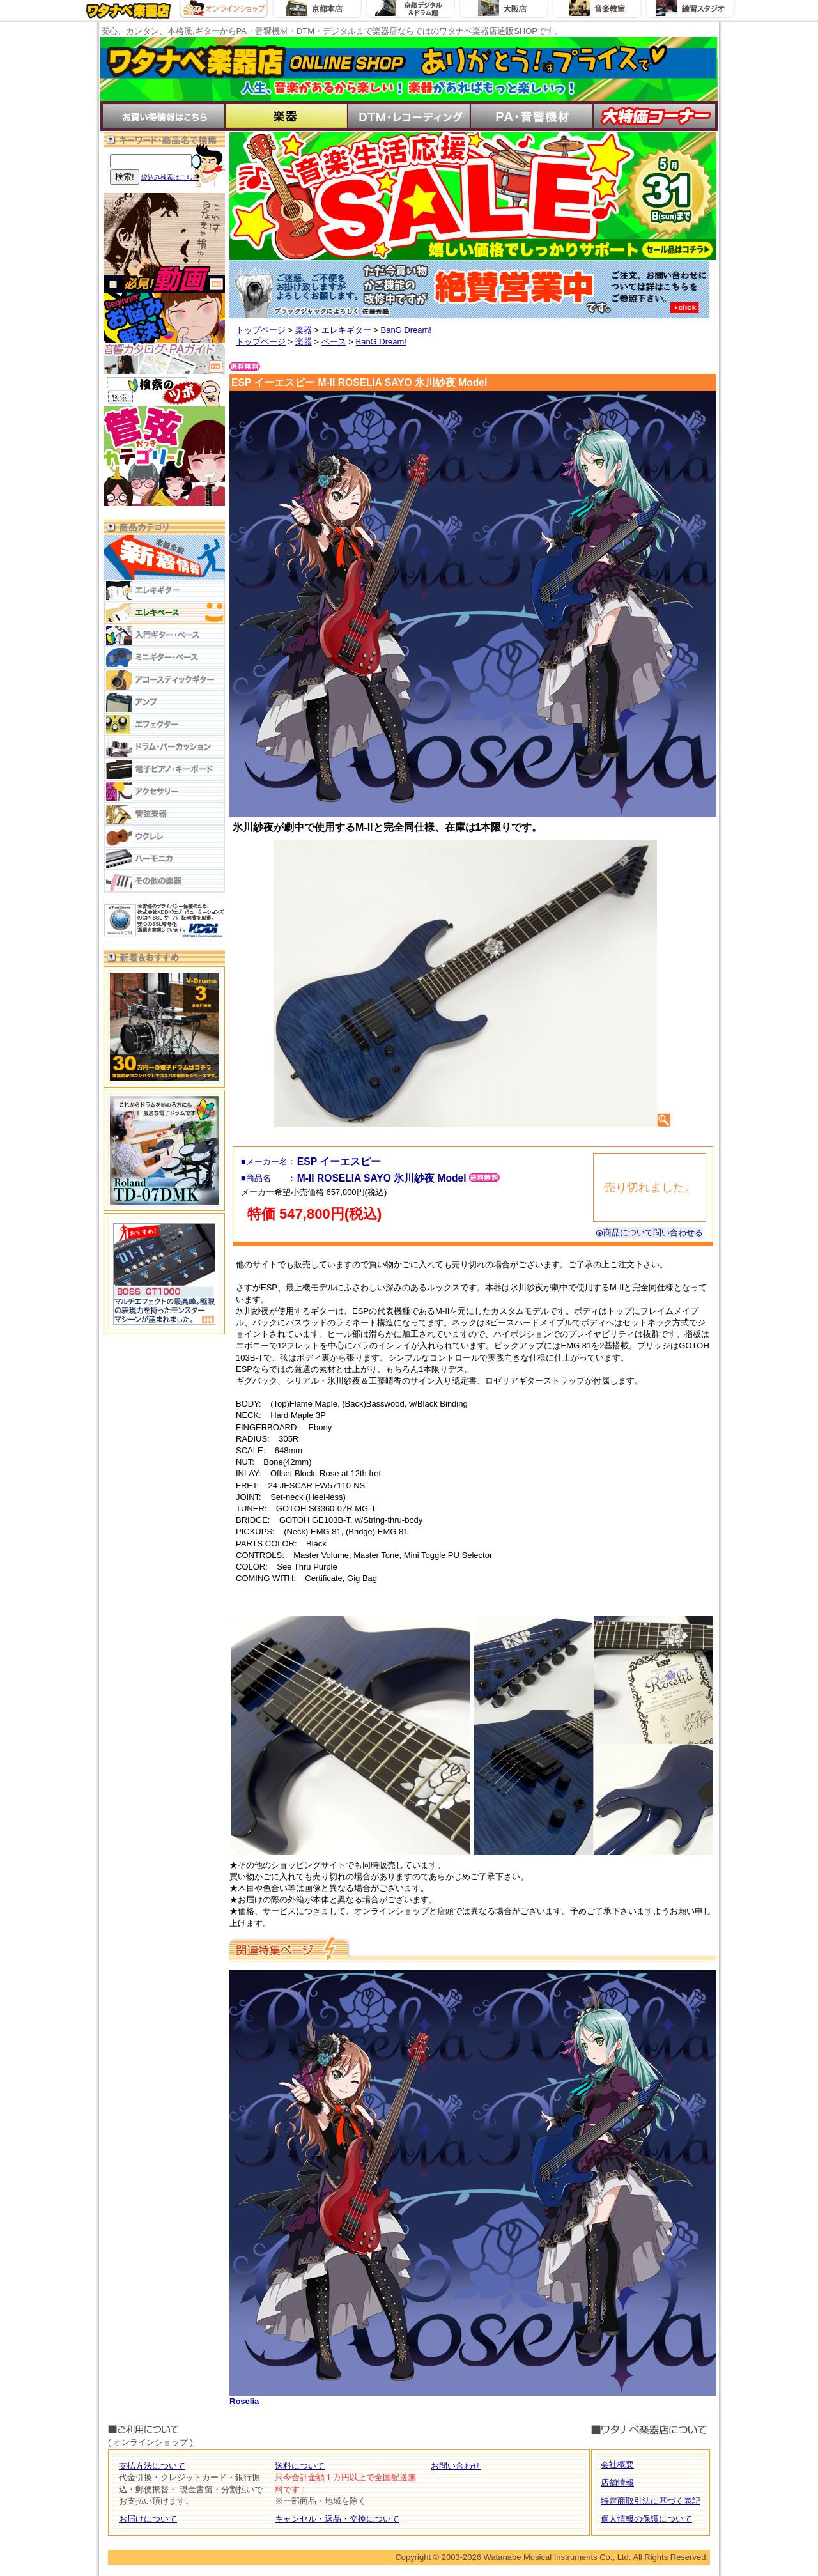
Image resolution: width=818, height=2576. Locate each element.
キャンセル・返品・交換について (337, 2519)
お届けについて (148, 2519)
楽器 (303, 330)
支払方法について (152, 2466)
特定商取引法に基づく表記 (650, 2501)
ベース (333, 341)
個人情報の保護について (646, 2519)
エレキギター (346, 330)
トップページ (261, 330)
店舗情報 (617, 2482)
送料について (300, 2466)
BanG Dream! (405, 330)
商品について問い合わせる (649, 1232)
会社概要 (617, 2464)
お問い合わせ (456, 2466)
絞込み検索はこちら (170, 177)
